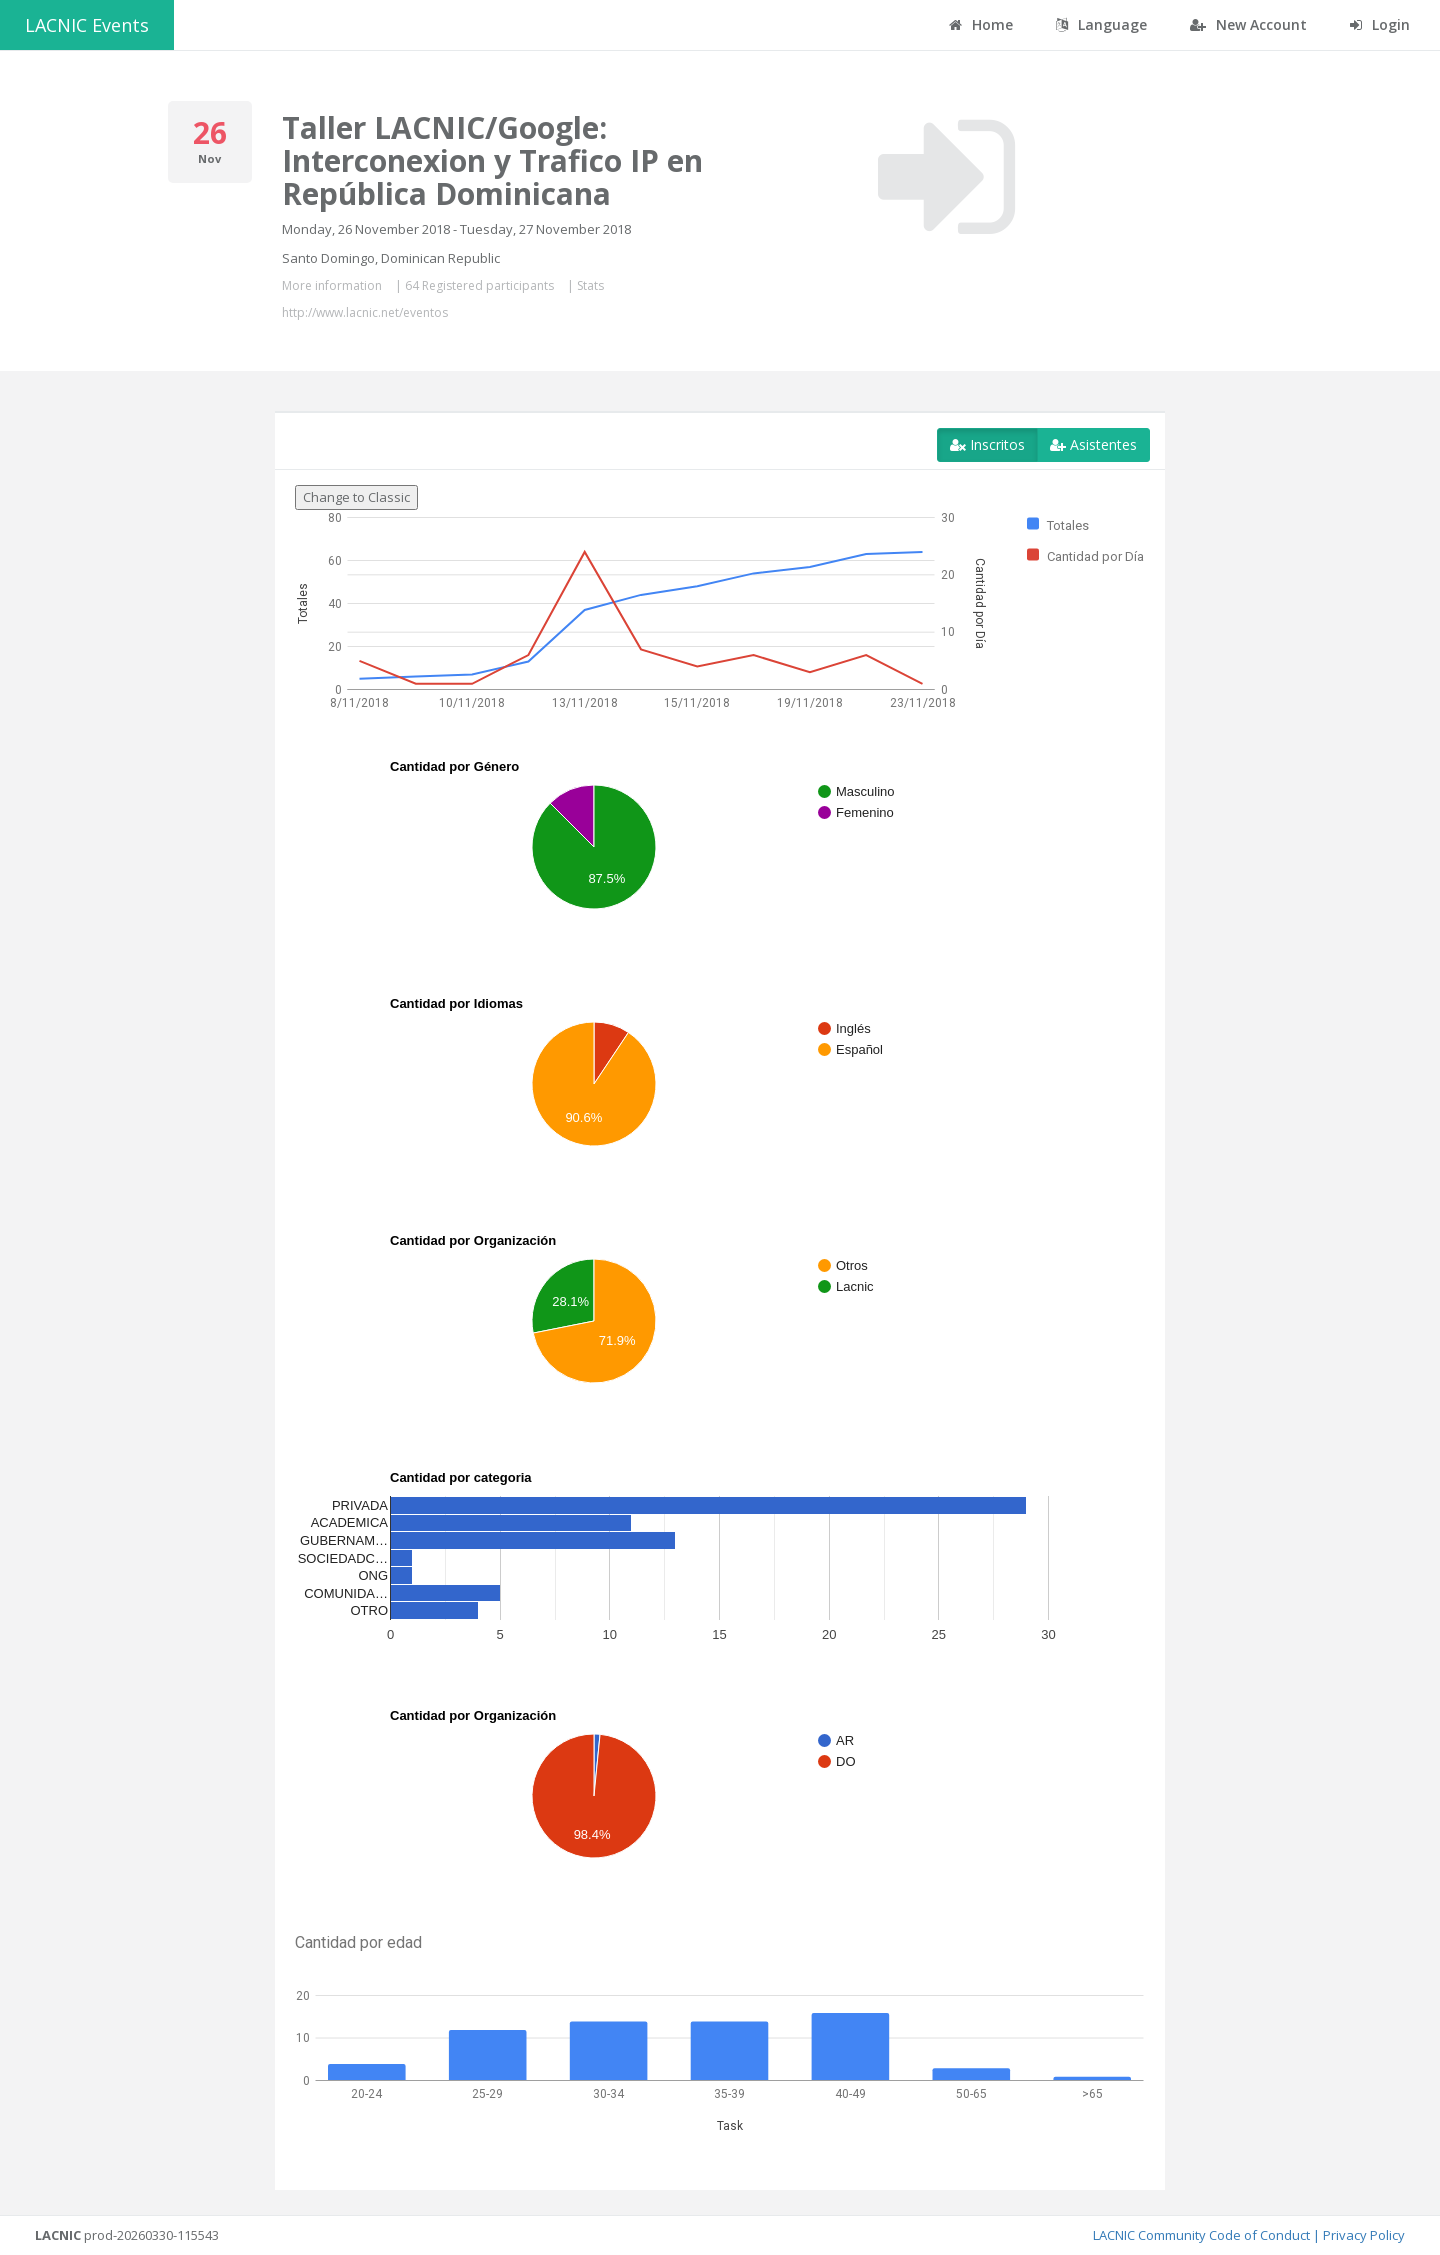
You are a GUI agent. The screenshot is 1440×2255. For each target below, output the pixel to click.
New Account (1248, 24)
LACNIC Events (87, 25)
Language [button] (1101, 24)
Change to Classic (356, 497)
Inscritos (987, 444)
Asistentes (1093, 444)
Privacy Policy (1364, 2235)
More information (332, 285)
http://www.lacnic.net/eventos (365, 312)
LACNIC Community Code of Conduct (1201, 2235)
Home (981, 24)
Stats (590, 285)
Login (1380, 24)
